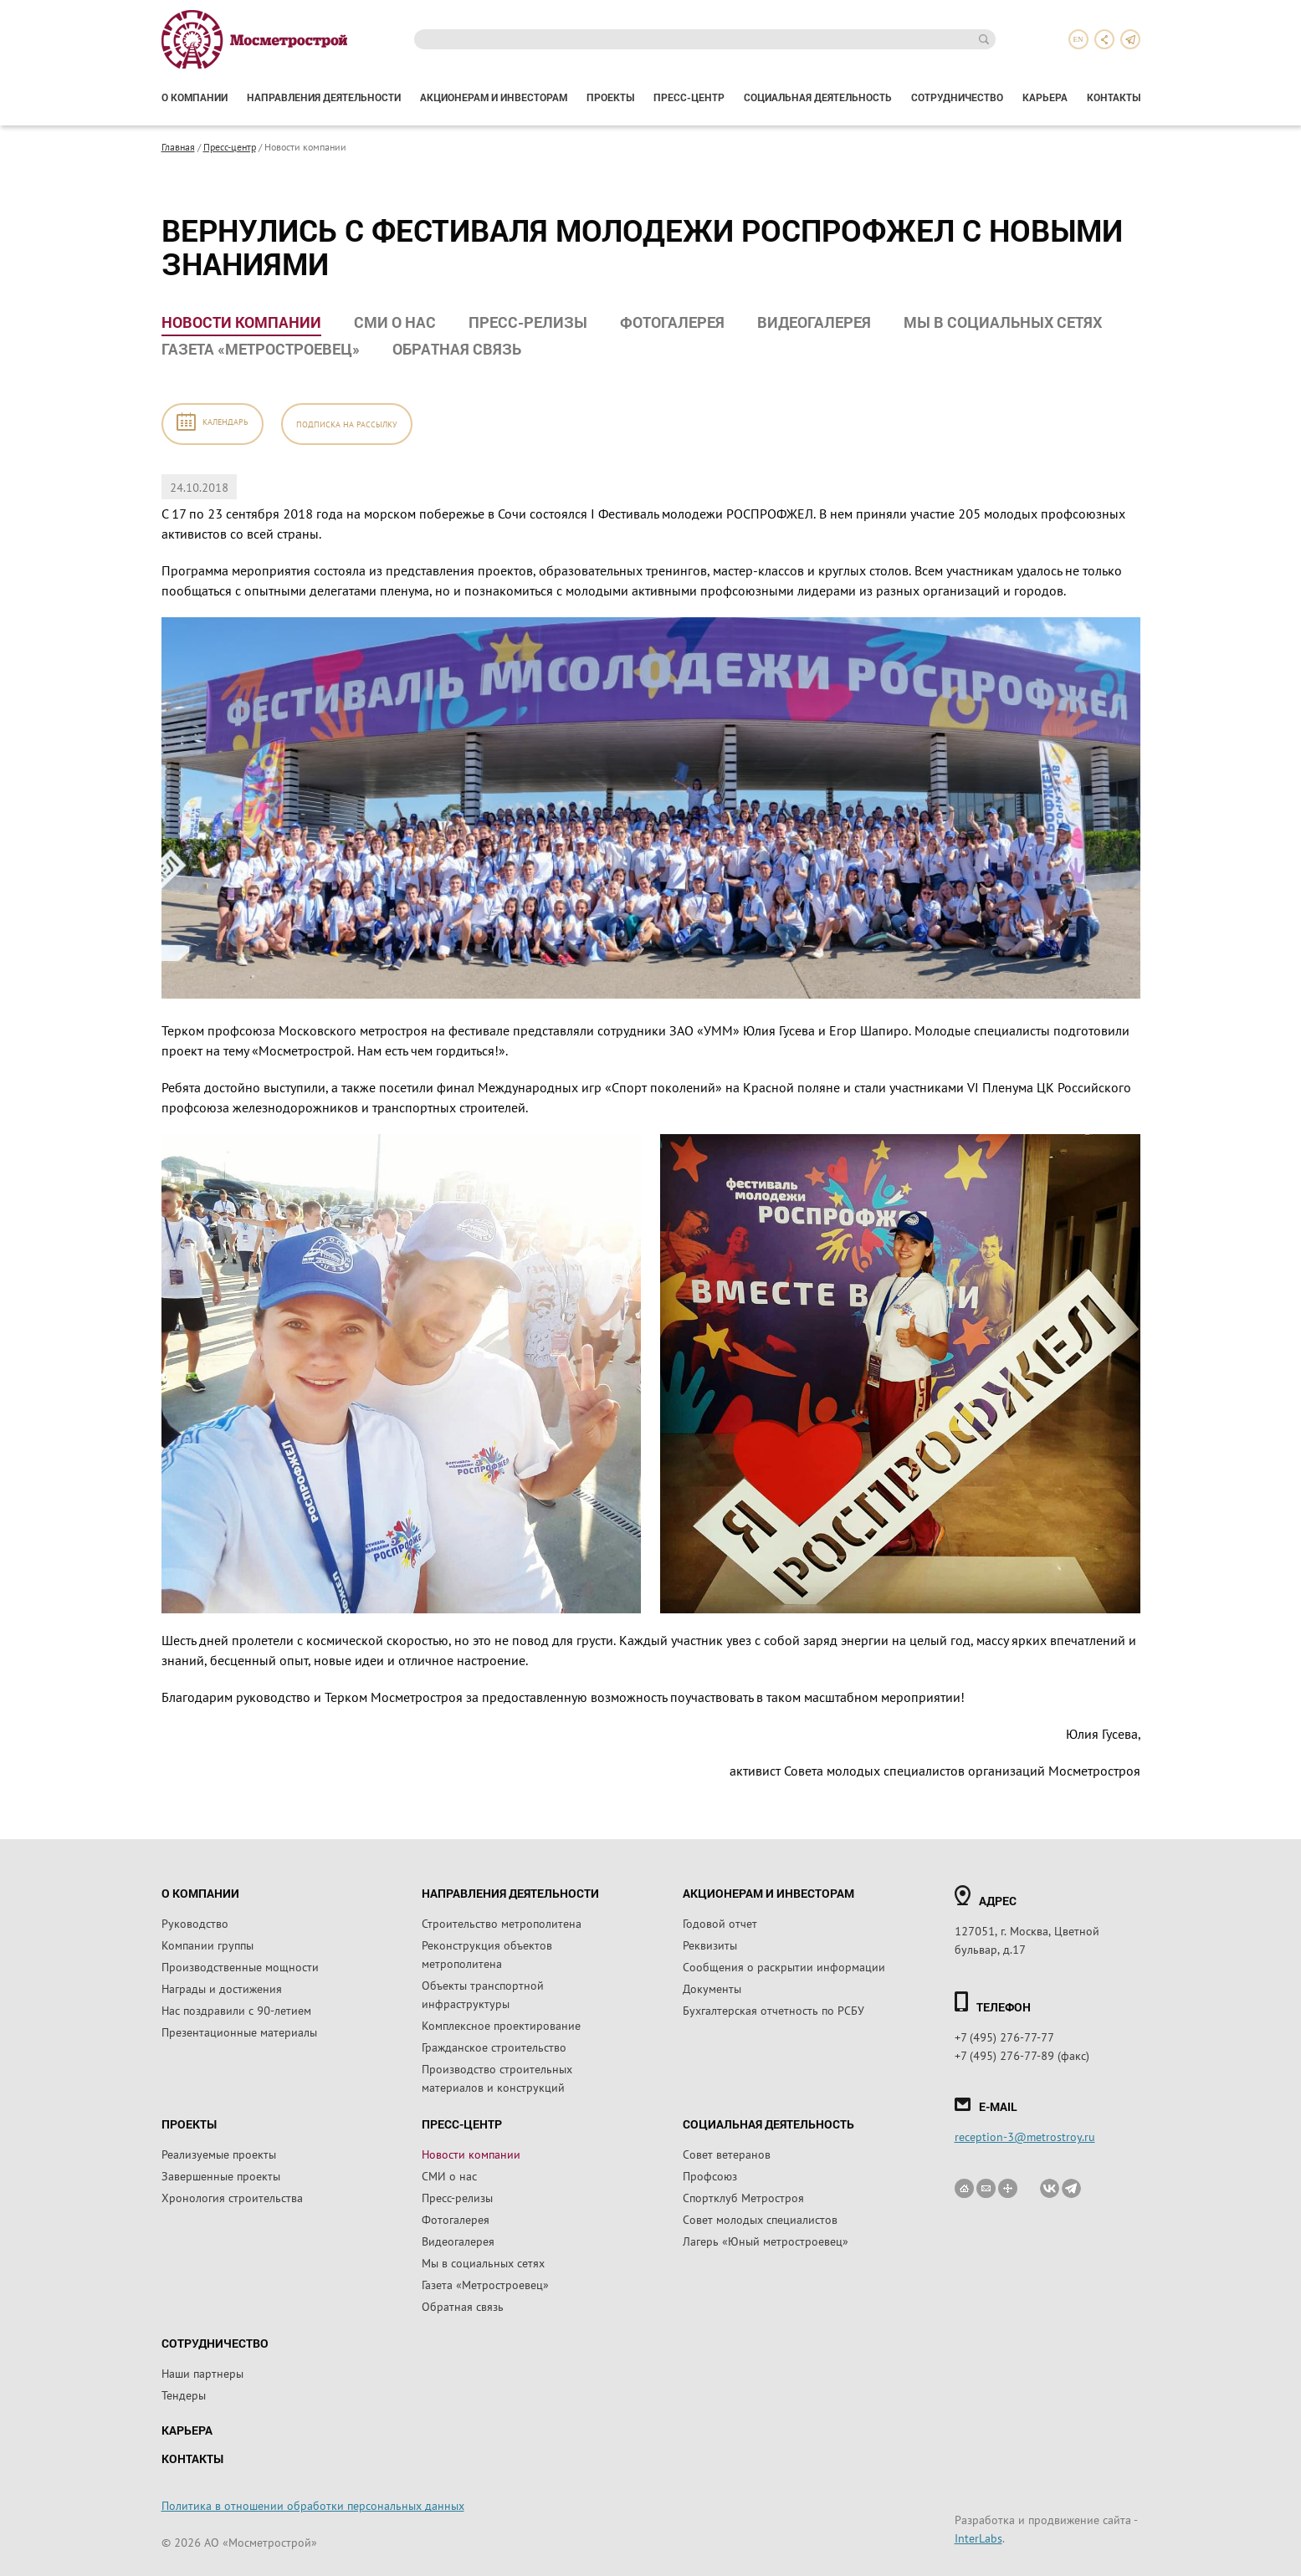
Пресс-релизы (528, 322)
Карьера (1045, 97)
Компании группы (207, 1944)
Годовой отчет (720, 1922)
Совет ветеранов (727, 2153)
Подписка (346, 423)
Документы (712, 1988)
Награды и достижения (221, 1988)
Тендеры (183, 2394)
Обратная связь (456, 349)
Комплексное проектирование (501, 2024)
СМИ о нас (395, 322)
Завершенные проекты (220, 2175)
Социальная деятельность (818, 97)
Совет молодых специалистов (760, 2218)
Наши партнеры (202, 2372)
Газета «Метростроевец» (260, 349)
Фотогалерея (672, 322)
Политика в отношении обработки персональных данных (312, 2504)
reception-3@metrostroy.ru (1025, 2136)
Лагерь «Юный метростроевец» (765, 2240)
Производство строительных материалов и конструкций (497, 2077)
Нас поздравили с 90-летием (236, 2009)
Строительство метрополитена (501, 1922)
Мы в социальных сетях (1003, 322)
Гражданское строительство (494, 2046)
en (1078, 39)
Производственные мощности (240, 1966)
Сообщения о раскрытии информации (784, 1966)
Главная (178, 146)
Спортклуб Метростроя (743, 2197)
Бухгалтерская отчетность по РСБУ (773, 2009)
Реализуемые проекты (218, 2153)
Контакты (1113, 97)
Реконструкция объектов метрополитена (487, 1953)
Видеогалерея (814, 322)
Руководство (194, 1922)
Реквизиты (710, 1944)
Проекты (610, 97)
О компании (194, 97)
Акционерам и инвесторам (493, 97)
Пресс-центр (689, 97)
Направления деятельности (324, 97)
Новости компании (241, 322)
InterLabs (978, 2537)
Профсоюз (710, 2175)
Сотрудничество (957, 97)
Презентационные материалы (239, 2031)
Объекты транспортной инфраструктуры (483, 1994)
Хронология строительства (232, 2197)
